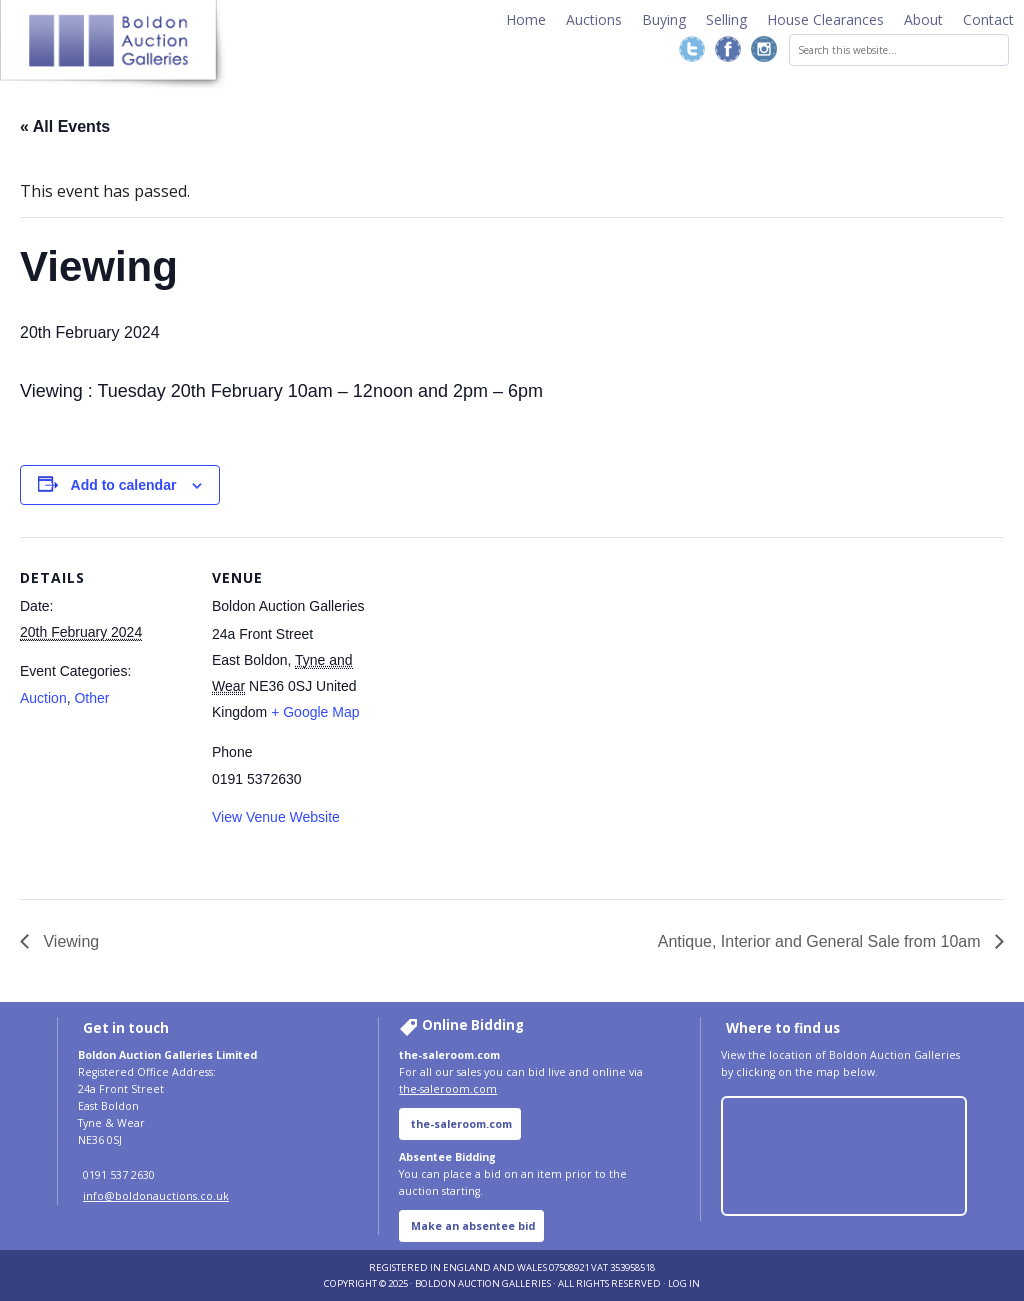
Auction (43, 698)
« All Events (65, 126)
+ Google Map (315, 712)
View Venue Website (276, 817)
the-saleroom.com (448, 1089)
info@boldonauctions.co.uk (156, 1196)
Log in (684, 1283)
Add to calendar (124, 485)
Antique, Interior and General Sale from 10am (821, 941)
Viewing (69, 941)
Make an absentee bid (473, 1226)
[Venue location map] (509, 630)
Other (91, 698)
